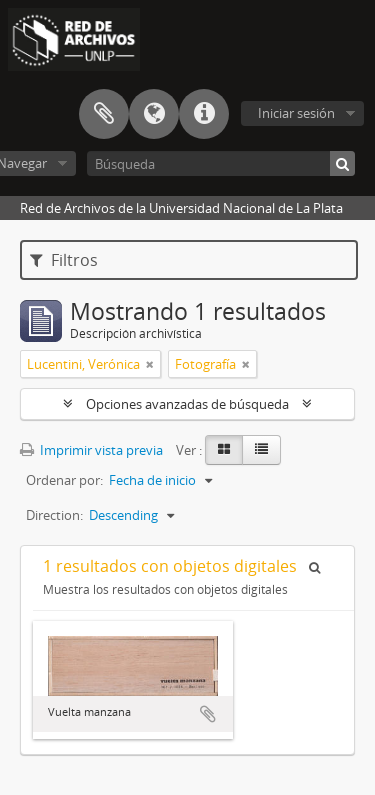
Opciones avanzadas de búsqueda (187, 404)
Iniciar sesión (296, 113)
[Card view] (224, 450)
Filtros (64, 260)
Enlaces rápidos (204, 114)
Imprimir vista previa (91, 450)
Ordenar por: (64, 480)
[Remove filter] (150, 364)
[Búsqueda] (221, 163)
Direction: (54, 515)
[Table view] (261, 450)
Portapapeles (104, 114)
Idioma (154, 114)
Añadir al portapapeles (208, 714)
